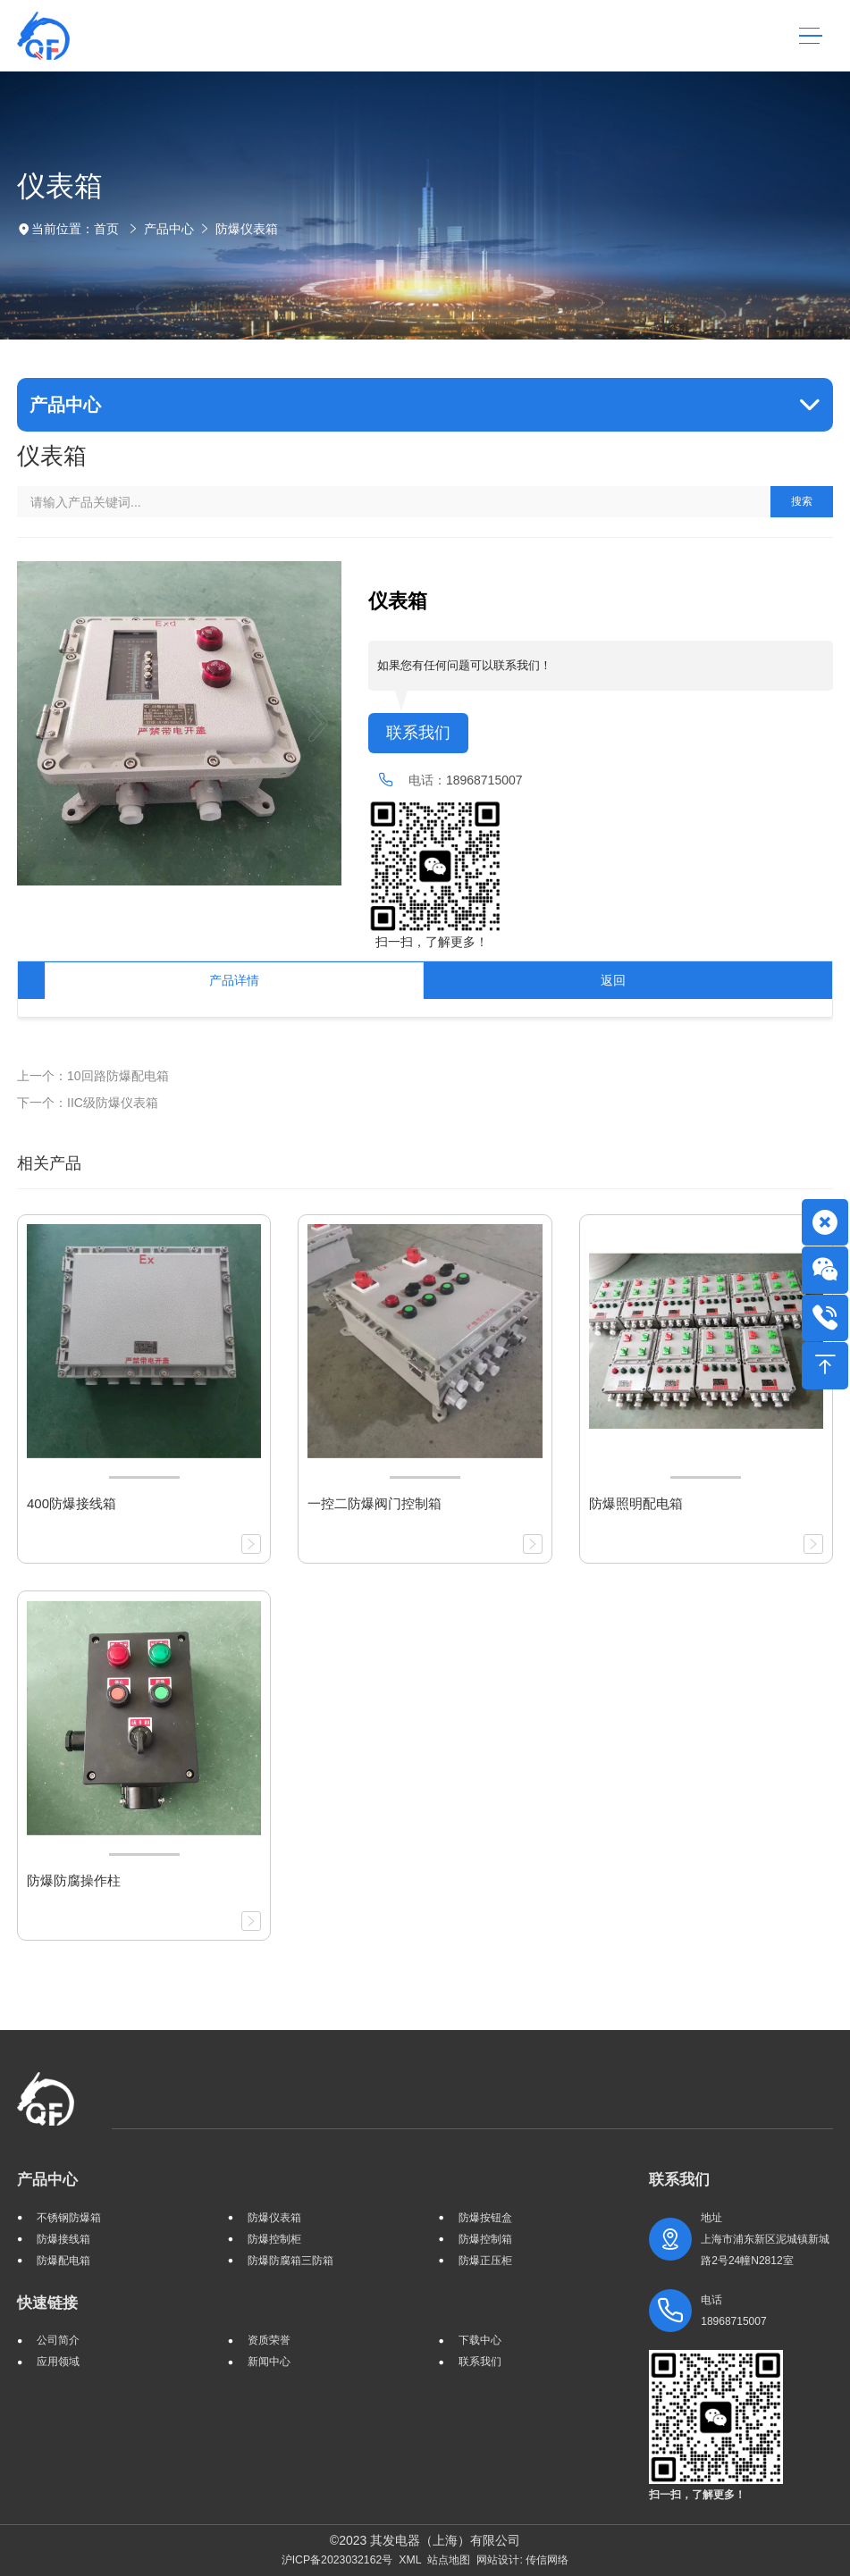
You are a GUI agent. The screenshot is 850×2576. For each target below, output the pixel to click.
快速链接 (47, 2303)
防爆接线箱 (63, 2239)
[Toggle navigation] (811, 36)
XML (410, 2560)
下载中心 (480, 2340)
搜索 (801, 501)
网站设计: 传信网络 (522, 2560)
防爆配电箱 (63, 2260)
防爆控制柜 (274, 2239)
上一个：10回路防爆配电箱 (93, 1076)
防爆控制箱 (485, 2239)
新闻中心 (269, 2361)
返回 (613, 980)
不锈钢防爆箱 (69, 2217)
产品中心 (169, 229)
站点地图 (448, 2560)
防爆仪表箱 (246, 229)
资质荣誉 (269, 2340)
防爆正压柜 (485, 2260)
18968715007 (484, 780)
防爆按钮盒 (485, 2217)
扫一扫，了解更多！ (428, 942)
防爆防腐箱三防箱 (290, 2260)
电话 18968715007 (733, 2311)
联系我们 (418, 733)
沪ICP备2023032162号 (337, 2560)
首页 (106, 229)
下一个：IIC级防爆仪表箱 (87, 1102)
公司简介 (58, 2340)
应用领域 (58, 2361)
